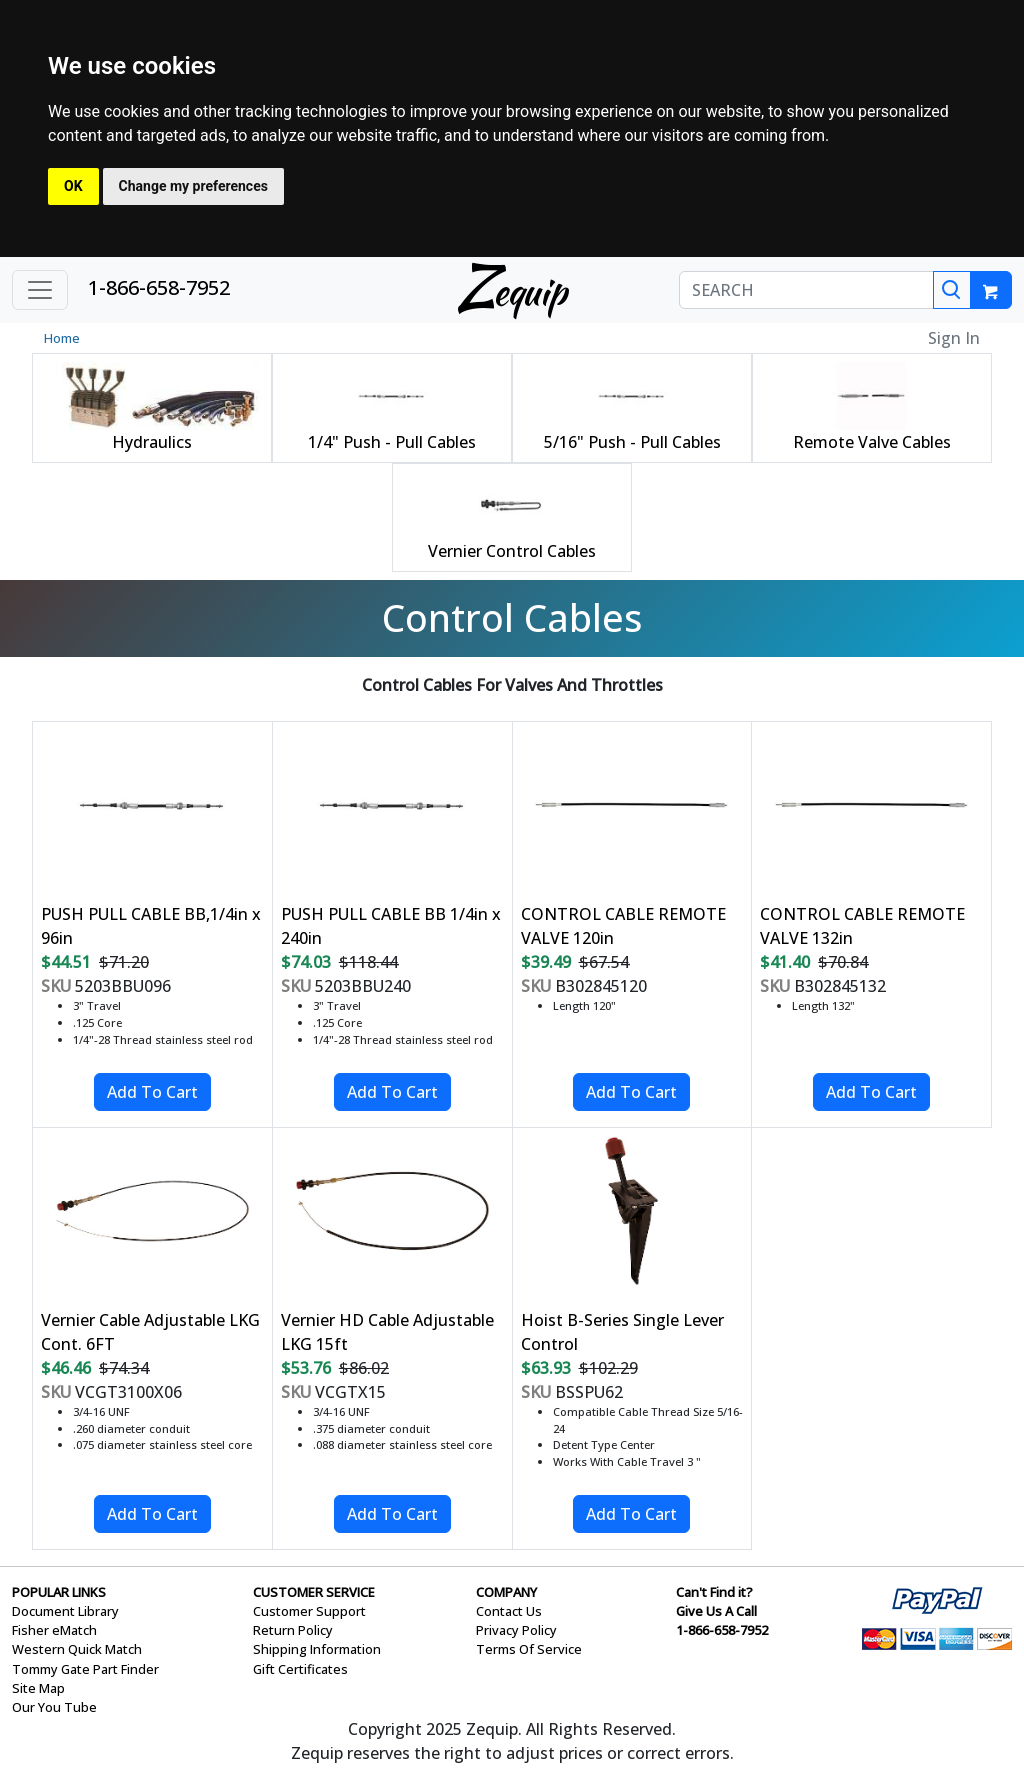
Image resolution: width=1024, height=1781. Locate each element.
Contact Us (509, 1611)
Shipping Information (317, 1649)
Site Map (38, 1688)
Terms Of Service (529, 1649)
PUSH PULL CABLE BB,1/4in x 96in (151, 926)
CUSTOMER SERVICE (314, 1592)
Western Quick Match (77, 1649)
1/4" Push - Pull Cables (392, 442)
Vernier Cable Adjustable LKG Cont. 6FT (150, 1332)
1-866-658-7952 (159, 287)
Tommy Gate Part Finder (85, 1669)
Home (62, 338)
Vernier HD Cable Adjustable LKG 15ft (387, 1332)
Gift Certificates (300, 1669)
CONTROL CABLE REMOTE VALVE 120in (623, 926)
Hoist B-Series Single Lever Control (622, 1332)
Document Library (65, 1611)
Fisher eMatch (54, 1630)
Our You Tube (54, 1707)
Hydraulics (152, 442)
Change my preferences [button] (193, 186)
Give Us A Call (716, 1611)
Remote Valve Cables (872, 442)
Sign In (954, 338)
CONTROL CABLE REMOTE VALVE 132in (862, 926)
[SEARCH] (806, 290)
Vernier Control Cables (512, 551)
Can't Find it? (714, 1592)
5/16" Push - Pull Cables (632, 442)
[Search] (952, 290)
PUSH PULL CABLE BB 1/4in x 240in (391, 926)
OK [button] (73, 186)
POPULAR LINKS (59, 1592)
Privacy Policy (516, 1630)
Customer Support (309, 1611)
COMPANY (506, 1592)
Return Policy (293, 1630)
